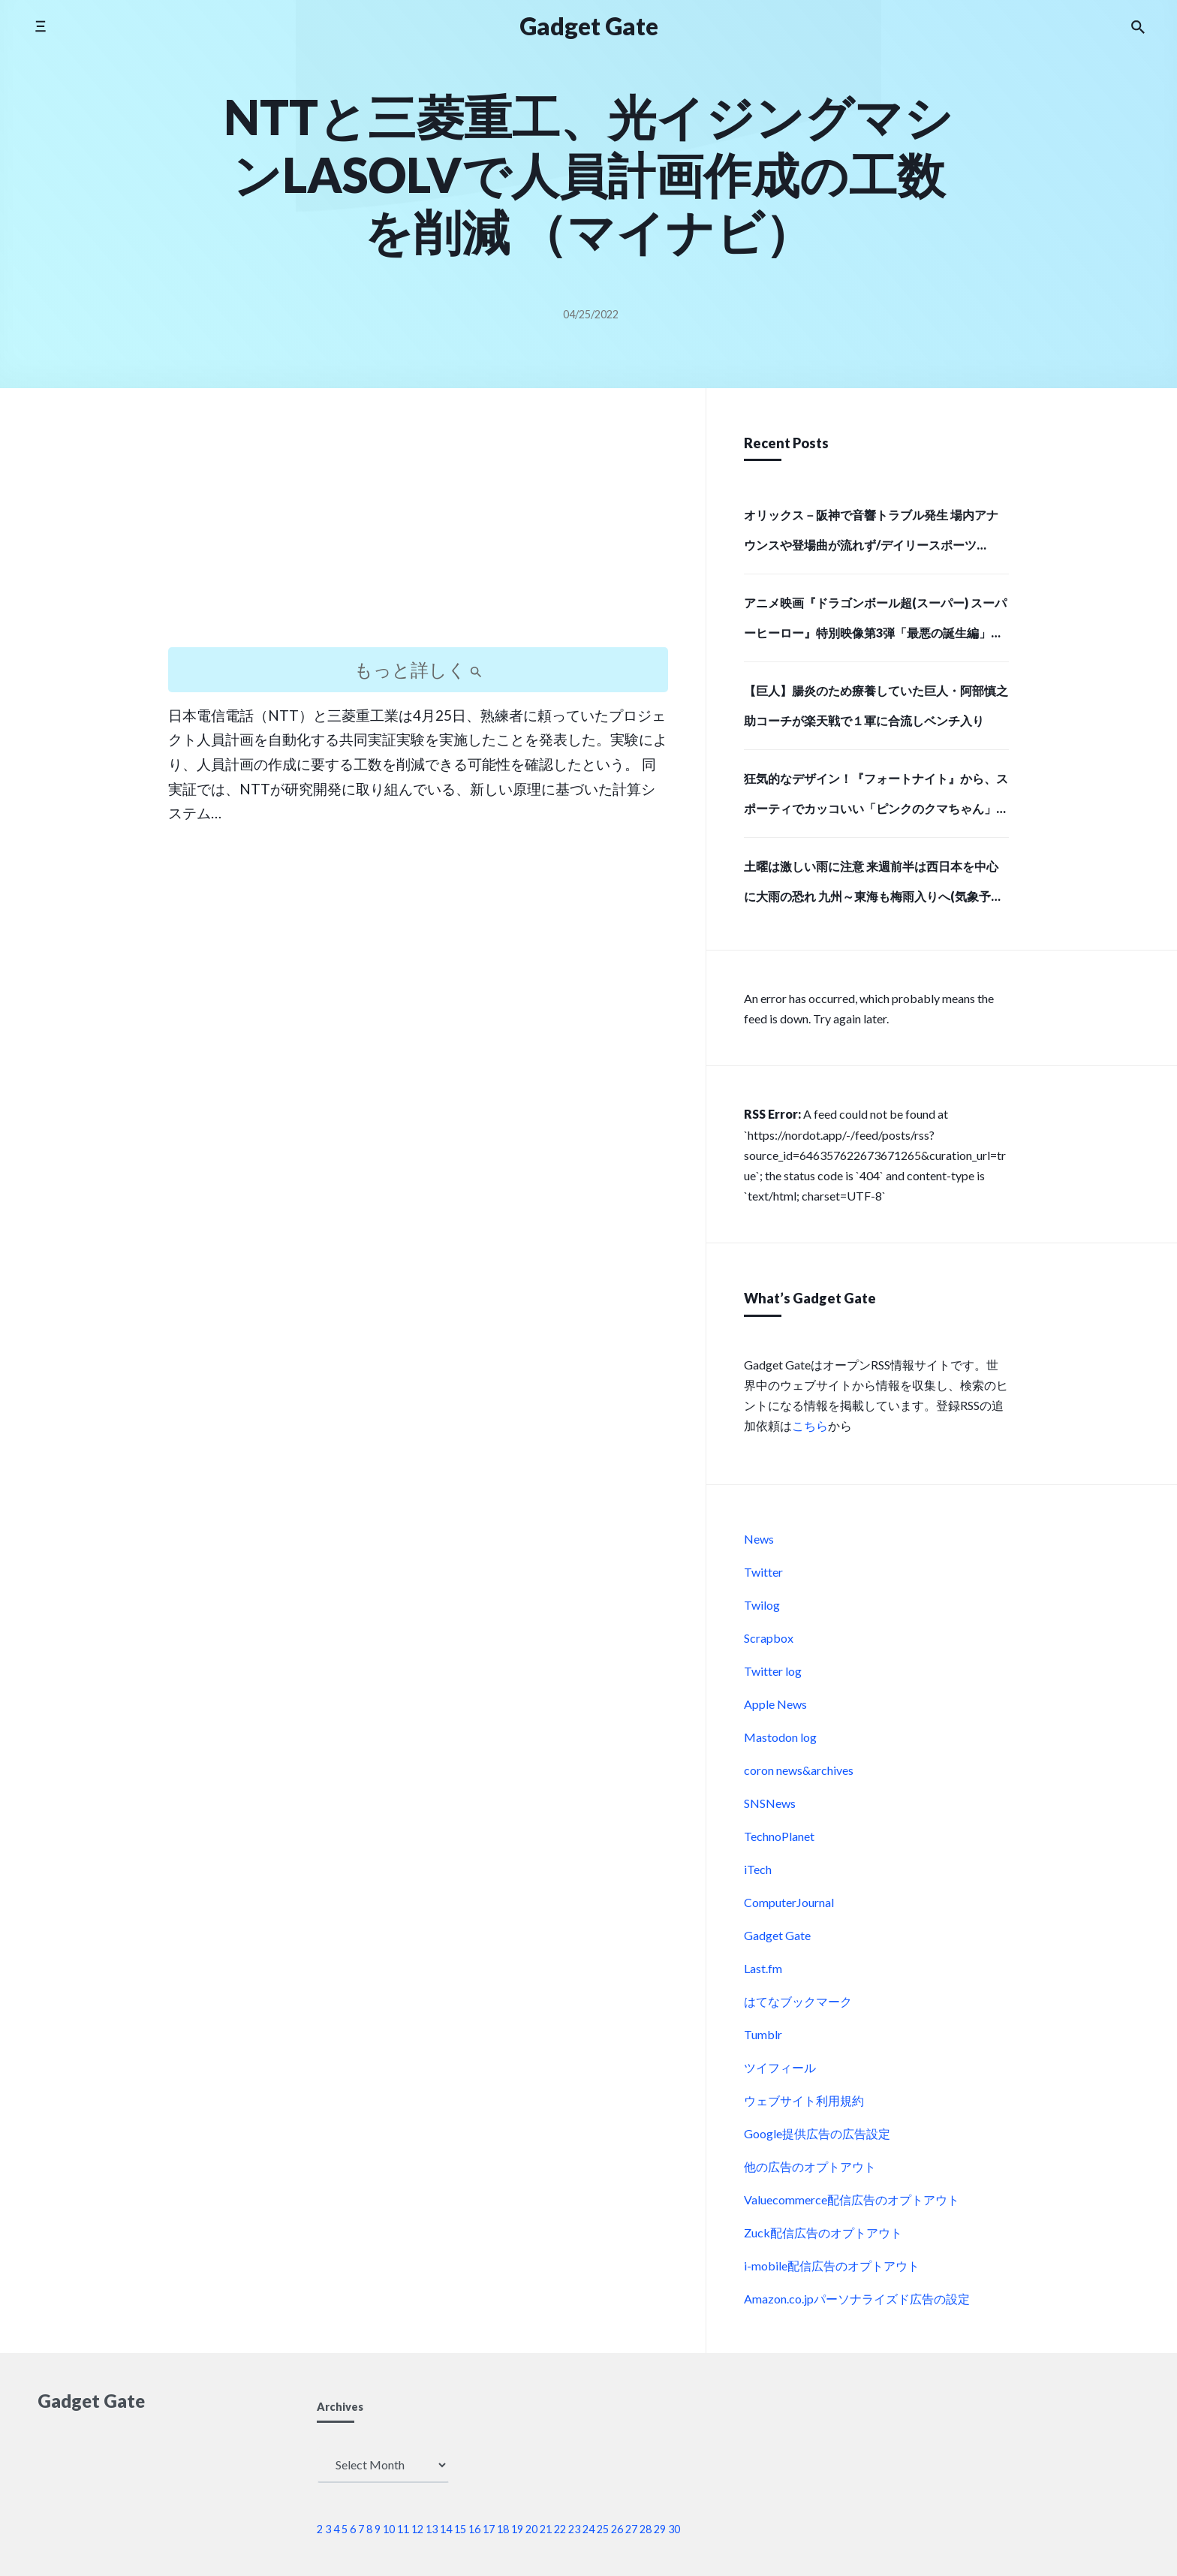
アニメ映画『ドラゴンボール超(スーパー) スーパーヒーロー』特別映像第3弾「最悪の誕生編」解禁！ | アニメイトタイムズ (875, 622)
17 (489, 2529)
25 (603, 2529)
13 (432, 2529)
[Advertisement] (418, 531)
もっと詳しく (418, 669)
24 (588, 2529)
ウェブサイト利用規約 (804, 2100)
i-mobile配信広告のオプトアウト (832, 2265)
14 (446, 2529)
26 (617, 2529)
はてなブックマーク (798, 2001)
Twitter (763, 1572)
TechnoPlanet (779, 1836)
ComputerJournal (789, 1902)
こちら (810, 1425)
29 (660, 2529)
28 (646, 2529)
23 (574, 2529)
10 (389, 2529)
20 (531, 2529)
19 (517, 2529)
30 (674, 2529)
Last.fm (763, 1968)
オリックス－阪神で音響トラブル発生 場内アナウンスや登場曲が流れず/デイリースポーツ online (871, 535)
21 (546, 2529)
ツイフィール (780, 2067)
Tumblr (763, 2034)
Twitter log (773, 1671)
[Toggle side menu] (40, 26)
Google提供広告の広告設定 (817, 2133)
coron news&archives (798, 1770)
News (759, 1539)
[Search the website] (1138, 26)
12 (417, 2529)
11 (403, 2529)
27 (631, 2529)
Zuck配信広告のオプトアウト (823, 2232)
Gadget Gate (777, 1935)
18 (503, 2529)
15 (460, 2529)
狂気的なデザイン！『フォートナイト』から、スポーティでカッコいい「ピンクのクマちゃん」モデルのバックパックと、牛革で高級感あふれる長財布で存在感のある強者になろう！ (876, 798)
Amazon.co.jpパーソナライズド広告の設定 (857, 2298)
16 (474, 2529)
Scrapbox (768, 1638)
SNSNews (770, 1803)
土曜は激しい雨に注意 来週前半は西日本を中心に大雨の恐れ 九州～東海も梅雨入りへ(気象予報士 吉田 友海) (873, 886)
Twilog (762, 1605)
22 (560, 2529)
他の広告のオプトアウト (810, 2166)
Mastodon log (780, 1737)
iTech (758, 1869)
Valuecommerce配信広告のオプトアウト (851, 2199)
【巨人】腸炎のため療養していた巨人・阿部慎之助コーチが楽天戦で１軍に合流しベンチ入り (876, 705)
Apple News (775, 1704)
